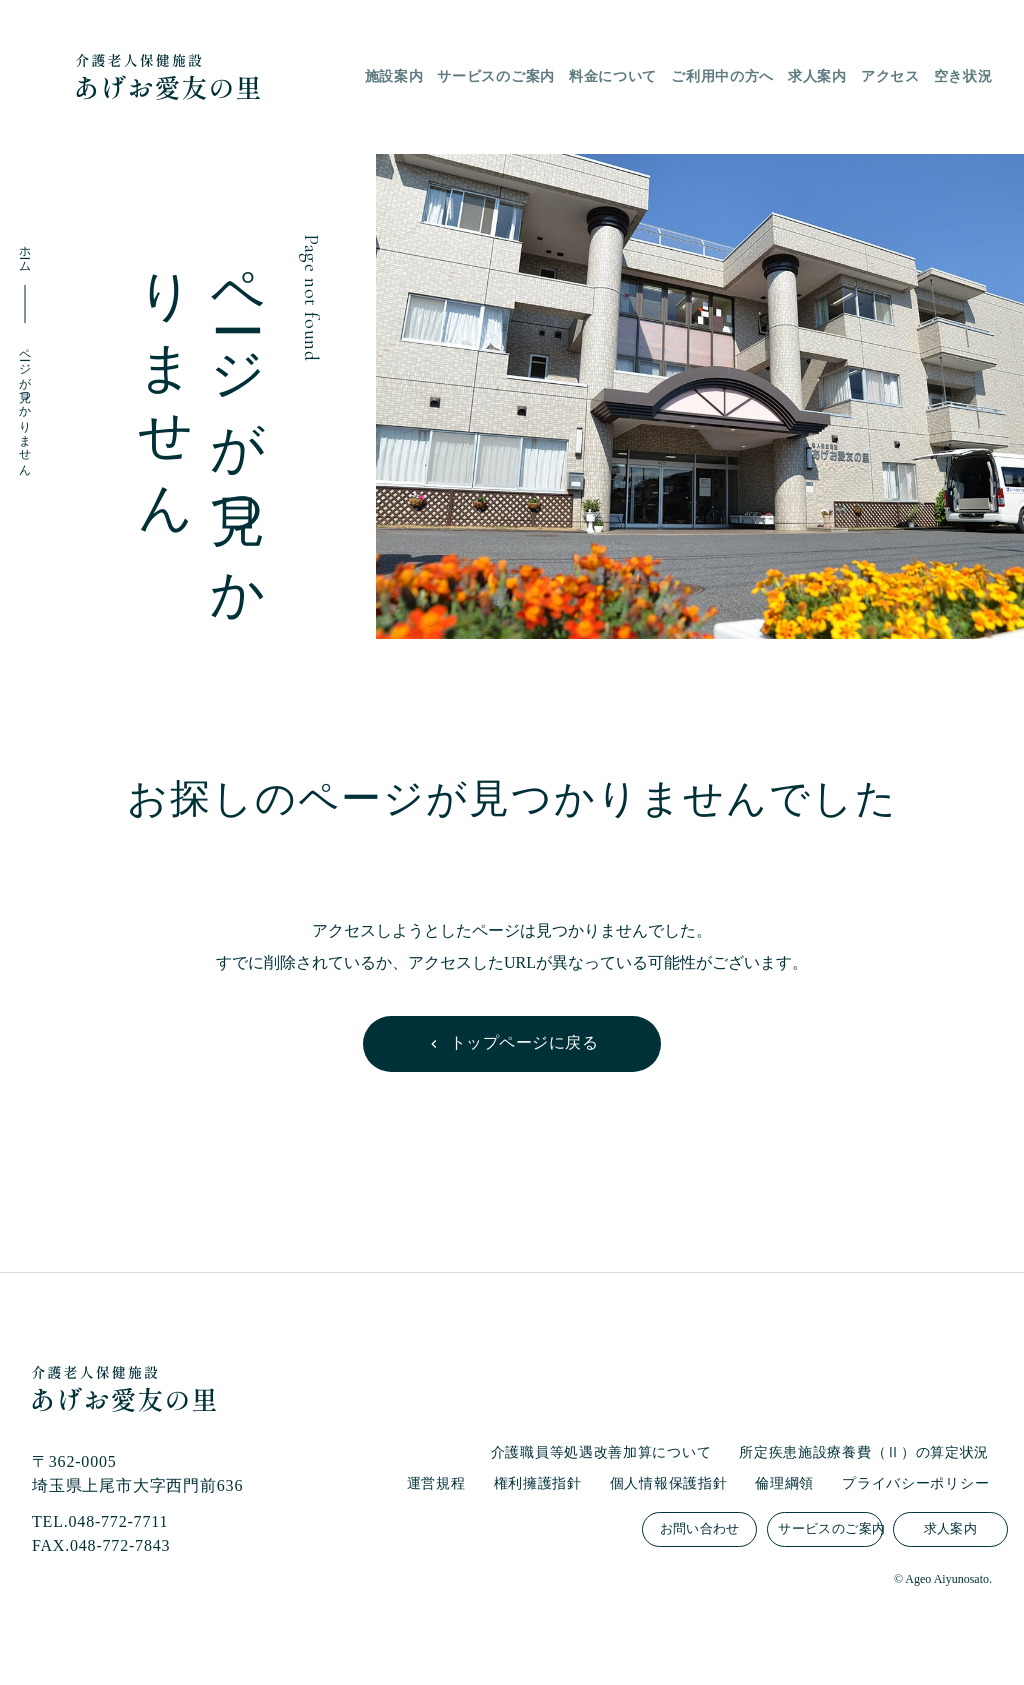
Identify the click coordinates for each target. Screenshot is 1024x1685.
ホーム (25, 252)
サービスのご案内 (830, 1529)
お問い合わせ (700, 1529)
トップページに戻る (524, 1042)
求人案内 (951, 1529)
